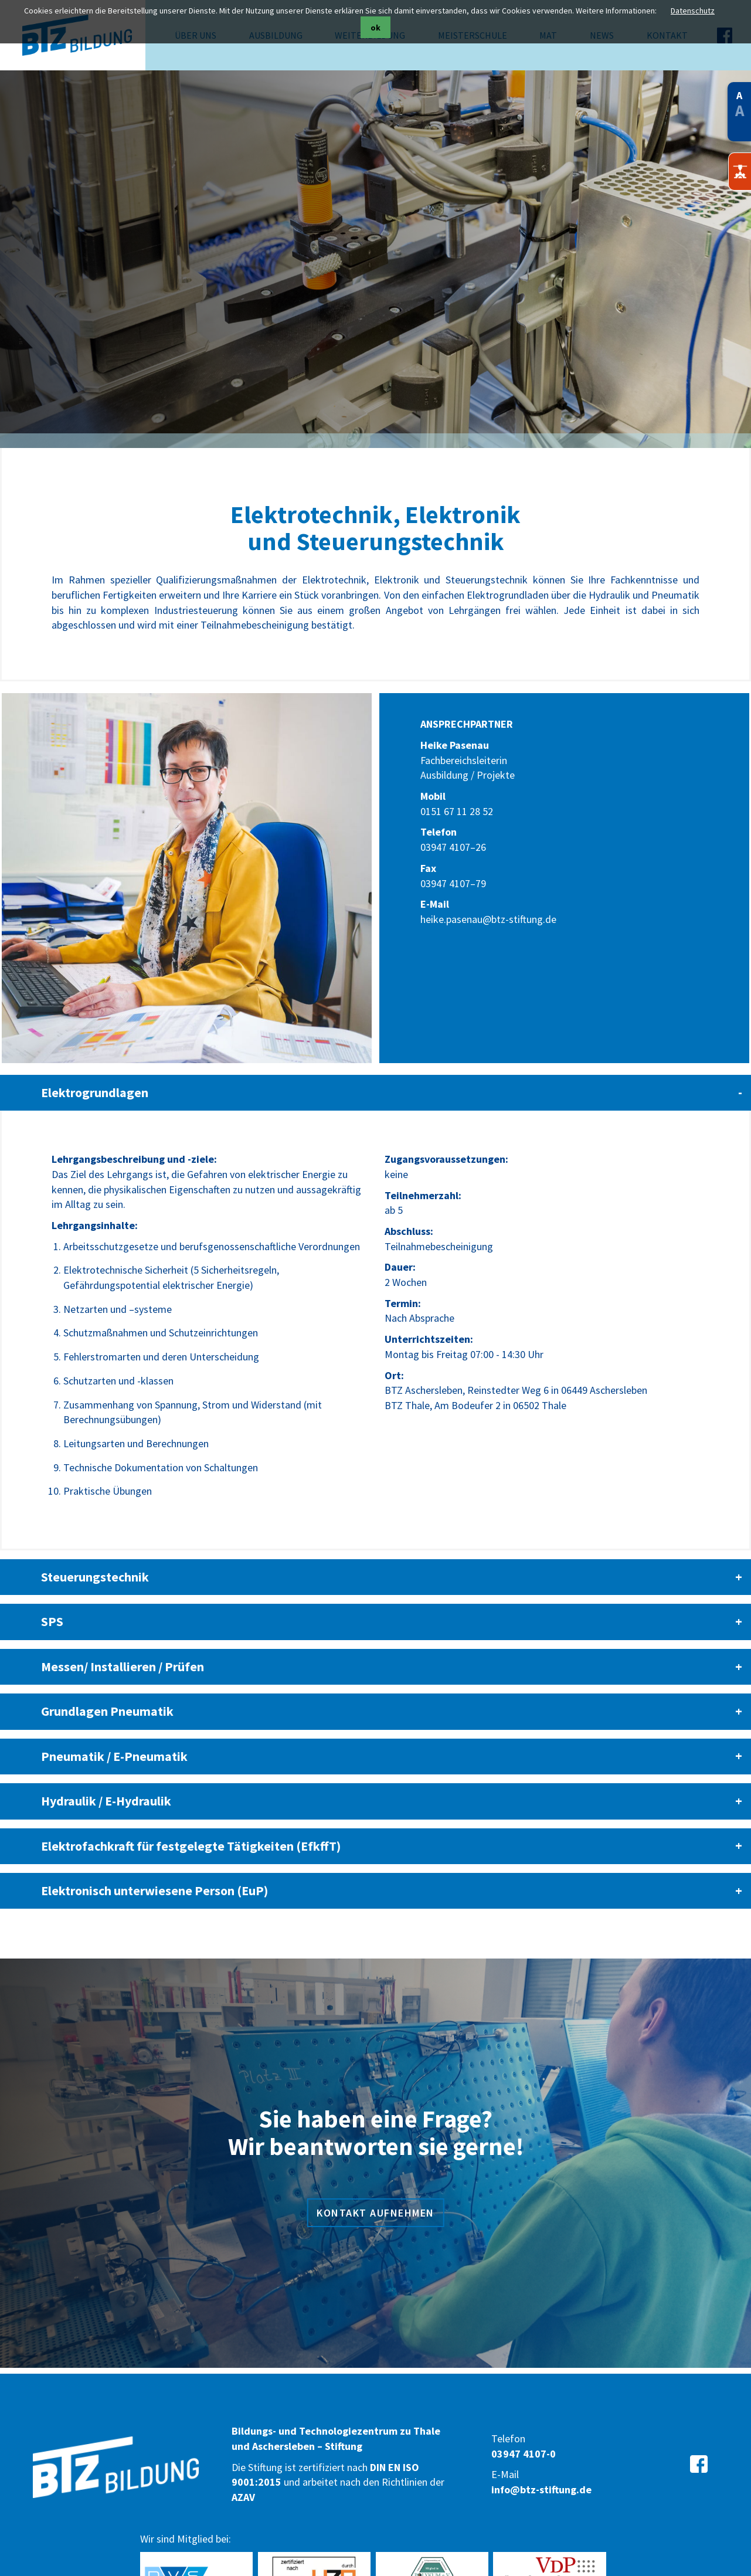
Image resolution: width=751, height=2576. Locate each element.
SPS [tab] (52, 1595)
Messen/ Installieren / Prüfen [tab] (122, 1640)
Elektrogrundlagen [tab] (94, 1066)
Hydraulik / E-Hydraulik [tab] (106, 1774)
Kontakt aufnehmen (375, 2186)
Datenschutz (693, 10)
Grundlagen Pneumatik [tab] (107, 1684)
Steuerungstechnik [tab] (95, 1550)
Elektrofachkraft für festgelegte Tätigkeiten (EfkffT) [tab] (191, 1819)
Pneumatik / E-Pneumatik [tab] (114, 1730)
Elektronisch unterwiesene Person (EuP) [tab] (154, 1864)
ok (375, 27)
